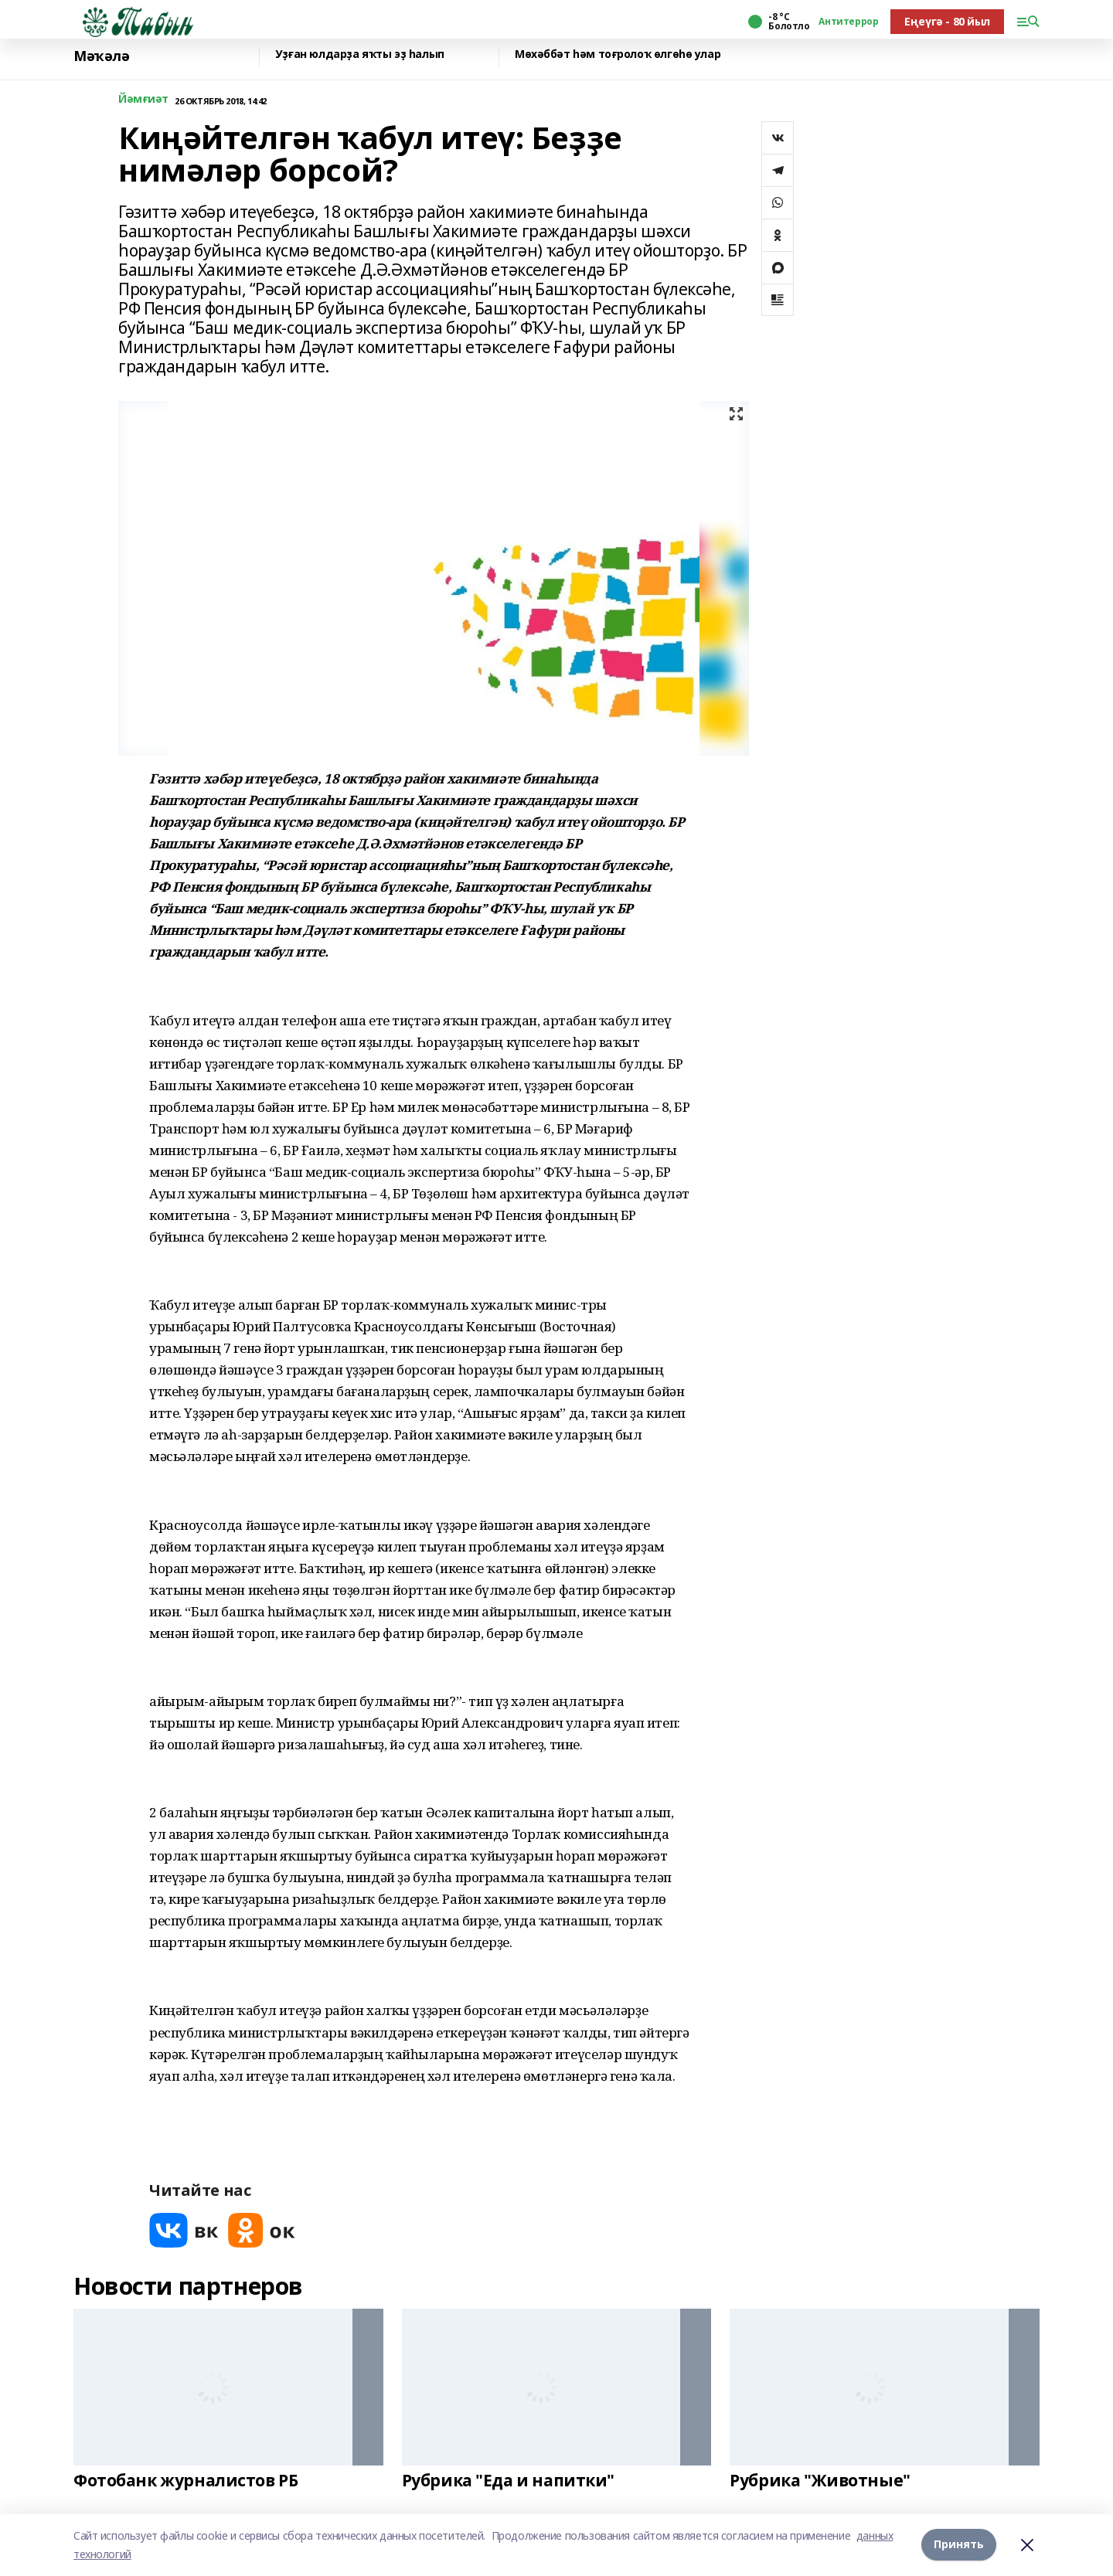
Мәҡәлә (101, 56)
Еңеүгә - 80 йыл (947, 21)
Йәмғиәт (143, 99)
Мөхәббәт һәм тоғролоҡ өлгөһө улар (617, 54)
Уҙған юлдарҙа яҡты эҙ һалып (359, 54)
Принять (959, 2544)
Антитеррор (848, 21)
